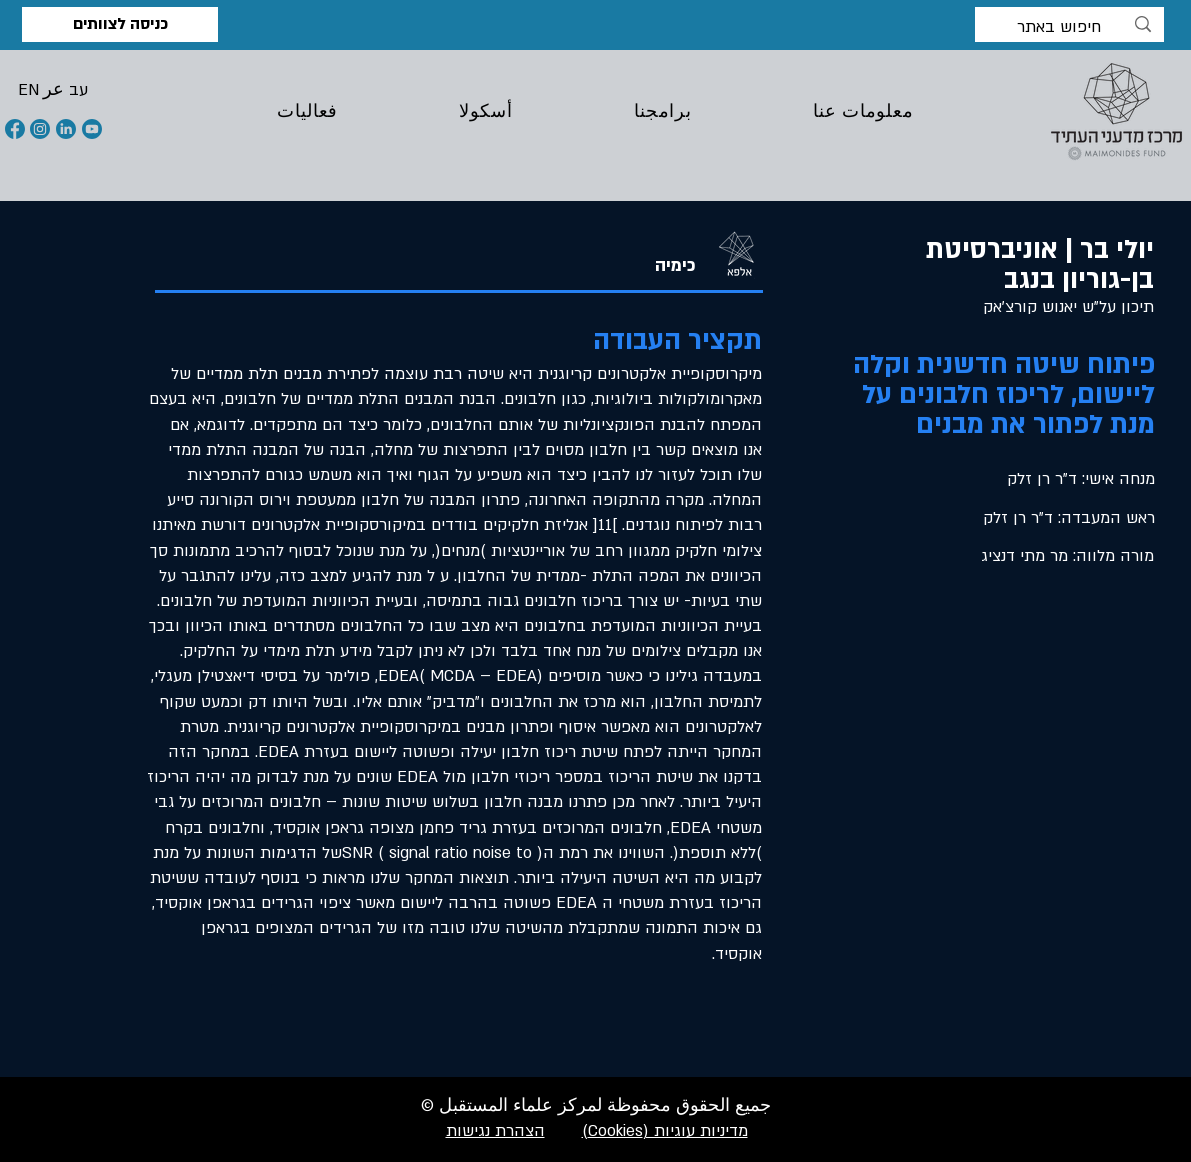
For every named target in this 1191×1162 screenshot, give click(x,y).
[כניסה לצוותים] (120, 24)
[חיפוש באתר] (1070, 27)
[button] (28, 90)
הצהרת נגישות (495, 1131)
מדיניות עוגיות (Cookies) (665, 1131)
